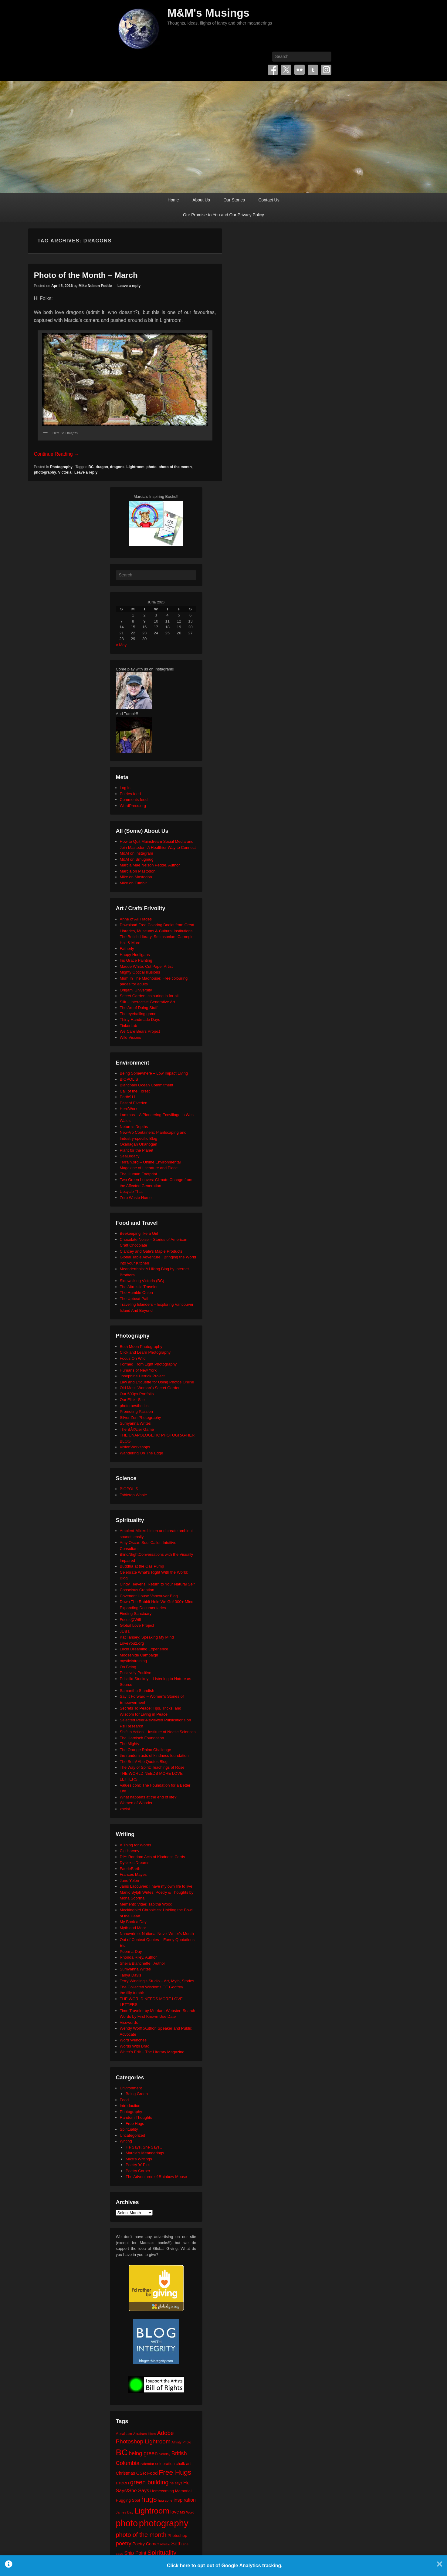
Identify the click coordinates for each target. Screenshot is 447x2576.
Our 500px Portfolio (137, 1394)
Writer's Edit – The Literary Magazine (152, 2052)
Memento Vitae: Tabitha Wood (146, 1904)
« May (121, 645)
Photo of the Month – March (86, 275)
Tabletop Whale (133, 1495)
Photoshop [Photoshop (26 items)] (177, 2535)
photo (152, 467)
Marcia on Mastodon (138, 871)
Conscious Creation (137, 1590)
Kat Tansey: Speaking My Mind (147, 1637)
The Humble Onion (136, 1292)
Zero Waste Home (136, 1197)
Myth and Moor (133, 1928)
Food (124, 2100)
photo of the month (175, 467)
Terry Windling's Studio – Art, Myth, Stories (157, 1981)
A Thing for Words (135, 1845)
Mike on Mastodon (136, 877)
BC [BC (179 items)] (122, 2452)
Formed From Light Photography (148, 1364)
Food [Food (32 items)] (152, 2473)
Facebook (273, 70)
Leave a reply (129, 286)
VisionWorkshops (135, 1447)
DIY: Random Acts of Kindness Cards (152, 1857)
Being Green (137, 2094)
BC (90, 467)
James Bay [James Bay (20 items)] (125, 2512)
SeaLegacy (130, 1156)
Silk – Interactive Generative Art (147, 1002)
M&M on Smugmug (137, 859)
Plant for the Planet (137, 1150)
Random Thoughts (136, 2117)
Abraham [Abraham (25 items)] (124, 2433)
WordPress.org (133, 805)
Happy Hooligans (135, 954)
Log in (125, 787)
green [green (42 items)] (122, 2483)
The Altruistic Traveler (139, 1287)
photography (45, 472)
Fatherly (127, 948)
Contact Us (268, 200)
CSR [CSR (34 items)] (141, 2473)
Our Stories (234, 200)
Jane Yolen (129, 1880)
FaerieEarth (130, 1868)
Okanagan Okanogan (138, 1144)
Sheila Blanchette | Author (142, 1963)
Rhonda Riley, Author (138, 1957)
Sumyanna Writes (135, 1423)
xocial (125, 1809)
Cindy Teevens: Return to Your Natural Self (157, 1584)
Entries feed (130, 794)
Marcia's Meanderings (145, 2153)
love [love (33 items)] (175, 2511)
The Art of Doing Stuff (138, 1007)
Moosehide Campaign (139, 1655)
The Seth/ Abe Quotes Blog (144, 1761)
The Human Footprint (138, 1174)
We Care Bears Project (140, 1031)
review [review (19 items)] (165, 2544)
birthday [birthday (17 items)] (164, 2454)
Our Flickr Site (132, 1399)
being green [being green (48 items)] (143, 2453)
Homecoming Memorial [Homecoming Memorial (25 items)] (170, 2491)
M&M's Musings (209, 13)
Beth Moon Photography (141, 1346)
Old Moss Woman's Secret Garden (150, 1388)
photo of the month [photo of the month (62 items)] (141, 2534)
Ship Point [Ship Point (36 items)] (135, 2553)
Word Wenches (133, 2040)
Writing (126, 2141)
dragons (117, 467)
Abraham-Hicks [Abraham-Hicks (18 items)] (144, 2434)
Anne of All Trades (136, 919)
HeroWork (128, 1108)
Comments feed (134, 799)
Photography (61, 467)
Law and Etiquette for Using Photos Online (157, 1382)
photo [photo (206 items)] (127, 2523)
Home (173, 200)
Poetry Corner (138, 2171)
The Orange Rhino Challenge (145, 1749)
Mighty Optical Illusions (140, 972)
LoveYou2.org (132, 1643)
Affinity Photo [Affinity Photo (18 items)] (181, 2442)
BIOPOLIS (129, 1079)
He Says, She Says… (145, 2147)
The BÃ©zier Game (137, 1429)
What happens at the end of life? (148, 1797)
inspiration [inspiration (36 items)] (185, 2500)
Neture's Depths (134, 1126)
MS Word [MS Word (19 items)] (187, 2512)
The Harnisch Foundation (142, 1738)
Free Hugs (135, 2123)
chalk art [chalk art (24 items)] (183, 2463)
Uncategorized (132, 2135)
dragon (102, 467)
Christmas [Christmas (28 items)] (125, 2473)
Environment (131, 2088)
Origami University (136, 990)
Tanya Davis (130, 1975)
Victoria (65, 472)
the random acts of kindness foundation (154, 1755)
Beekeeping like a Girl (139, 1233)
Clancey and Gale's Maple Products (151, 1251)
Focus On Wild (133, 1358)
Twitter (286, 70)
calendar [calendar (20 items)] (147, 2464)
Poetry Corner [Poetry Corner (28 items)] (145, 2543)
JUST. (125, 1631)
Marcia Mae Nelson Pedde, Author (150, 865)
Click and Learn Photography (145, 1352)
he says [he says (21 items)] (176, 2483)
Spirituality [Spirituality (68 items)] (161, 2552)
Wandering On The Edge (141, 1453)
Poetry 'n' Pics (138, 2164)
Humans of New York (138, 1370)
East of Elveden (133, 1103)
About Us (201, 200)
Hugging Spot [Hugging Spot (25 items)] (128, 2500)
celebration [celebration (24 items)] (164, 2463)
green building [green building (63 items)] (149, 2482)
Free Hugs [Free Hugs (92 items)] (175, 2472)
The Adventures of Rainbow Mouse (156, 2176)
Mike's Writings (139, 2159)
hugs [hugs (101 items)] (149, 2499)
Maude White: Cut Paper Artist (146, 966)
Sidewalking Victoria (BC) (142, 1280)
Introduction (130, 2105)
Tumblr (313, 70)
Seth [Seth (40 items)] (176, 2544)
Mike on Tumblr (133, 883)
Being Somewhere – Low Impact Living (154, 1073)
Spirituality (129, 2129)
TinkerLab (128, 1025)
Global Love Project (137, 1625)
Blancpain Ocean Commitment (146, 1085)
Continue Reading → (56, 454)
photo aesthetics (134, 1405)
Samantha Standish (137, 1690)
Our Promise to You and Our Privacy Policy (223, 214)
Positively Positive (135, 1672)
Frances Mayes (133, 1874)
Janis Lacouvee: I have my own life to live (156, 1886)
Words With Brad (135, 2046)
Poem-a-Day (131, 1951)
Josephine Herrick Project (142, 1376)
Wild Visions (130, 1037)
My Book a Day (133, 1921)
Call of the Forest (135, 1091)
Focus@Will (130, 1619)
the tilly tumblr (132, 1992)
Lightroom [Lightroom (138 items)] (151, 2511)
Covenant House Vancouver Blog (149, 1596)
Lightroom (135, 467)
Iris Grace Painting (136, 960)
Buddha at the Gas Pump (142, 1566)
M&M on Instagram (136, 853)
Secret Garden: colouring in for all (149, 996)
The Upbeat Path (135, 1298)
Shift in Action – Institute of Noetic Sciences (158, 1732)
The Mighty (129, 1743)
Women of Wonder (136, 1803)
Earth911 (128, 1097)
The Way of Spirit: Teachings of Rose (152, 1767)
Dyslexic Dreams (135, 1862)
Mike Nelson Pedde (95, 286)
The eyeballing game (138, 1013)
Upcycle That (131, 1191)
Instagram (326, 70)
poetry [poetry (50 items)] (123, 2543)
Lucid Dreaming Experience (144, 1649)
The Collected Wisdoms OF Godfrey (151, 1987)
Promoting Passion (136, 1411)
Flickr (299, 70)
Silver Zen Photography (140, 1417)
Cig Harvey (129, 1850)
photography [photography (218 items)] (163, 2523)
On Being (128, 1667)
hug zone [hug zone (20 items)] (165, 2500)
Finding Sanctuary (136, 1613)
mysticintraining (133, 1661)
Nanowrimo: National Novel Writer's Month (157, 1933)
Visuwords (129, 2022)
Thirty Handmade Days (140, 1019)
